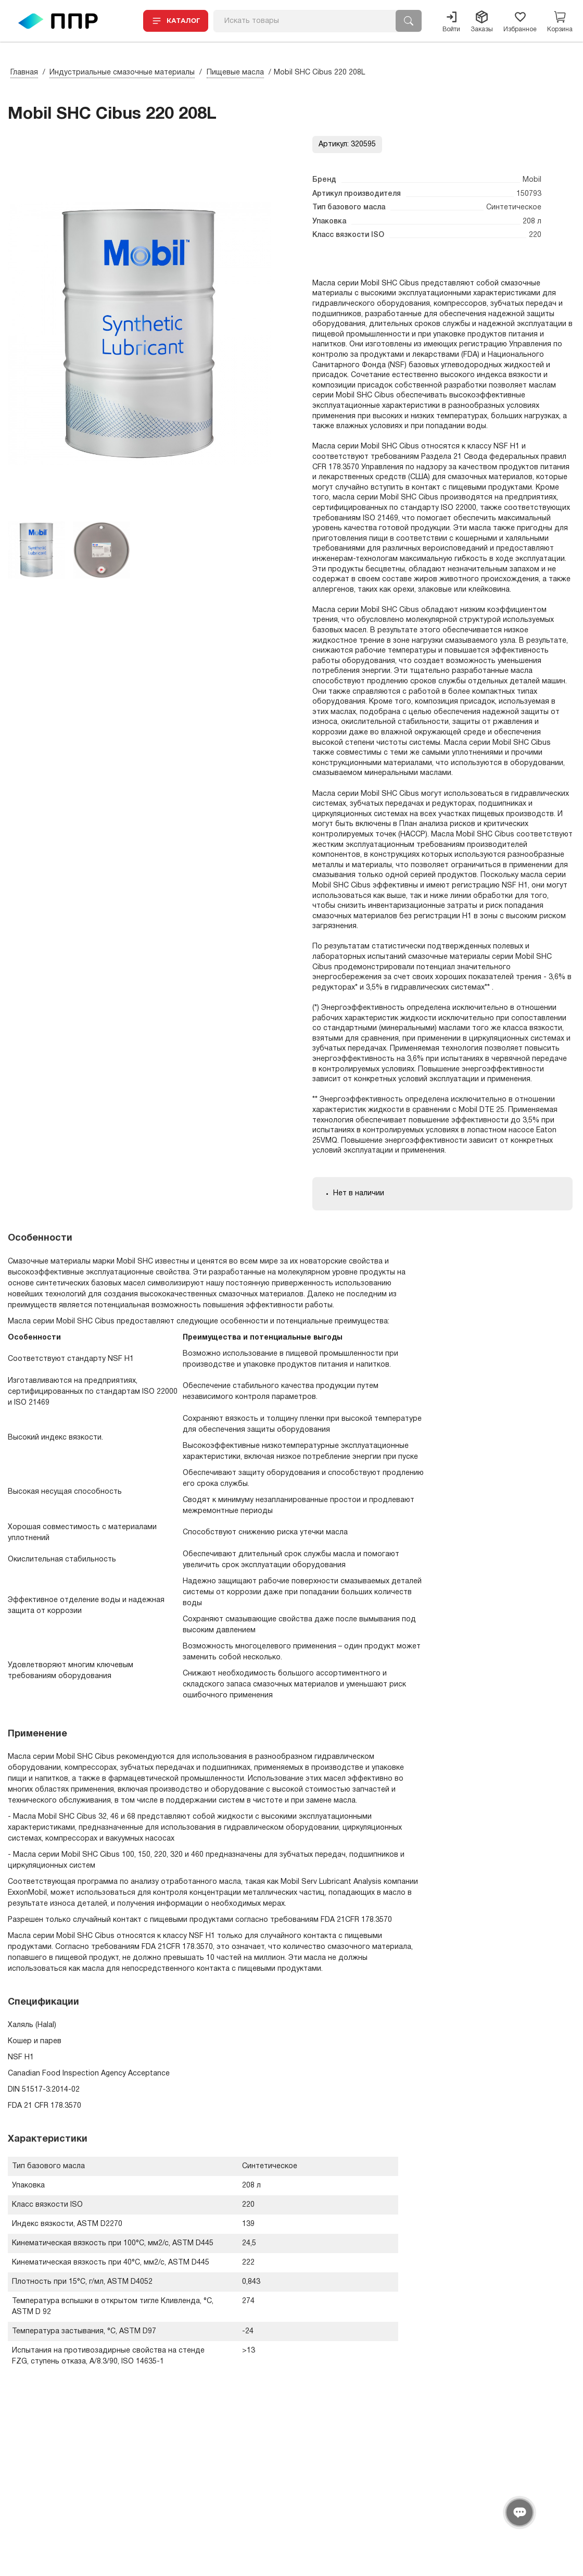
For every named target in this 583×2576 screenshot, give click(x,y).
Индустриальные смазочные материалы (122, 72)
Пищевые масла (235, 72)
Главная (24, 72)
